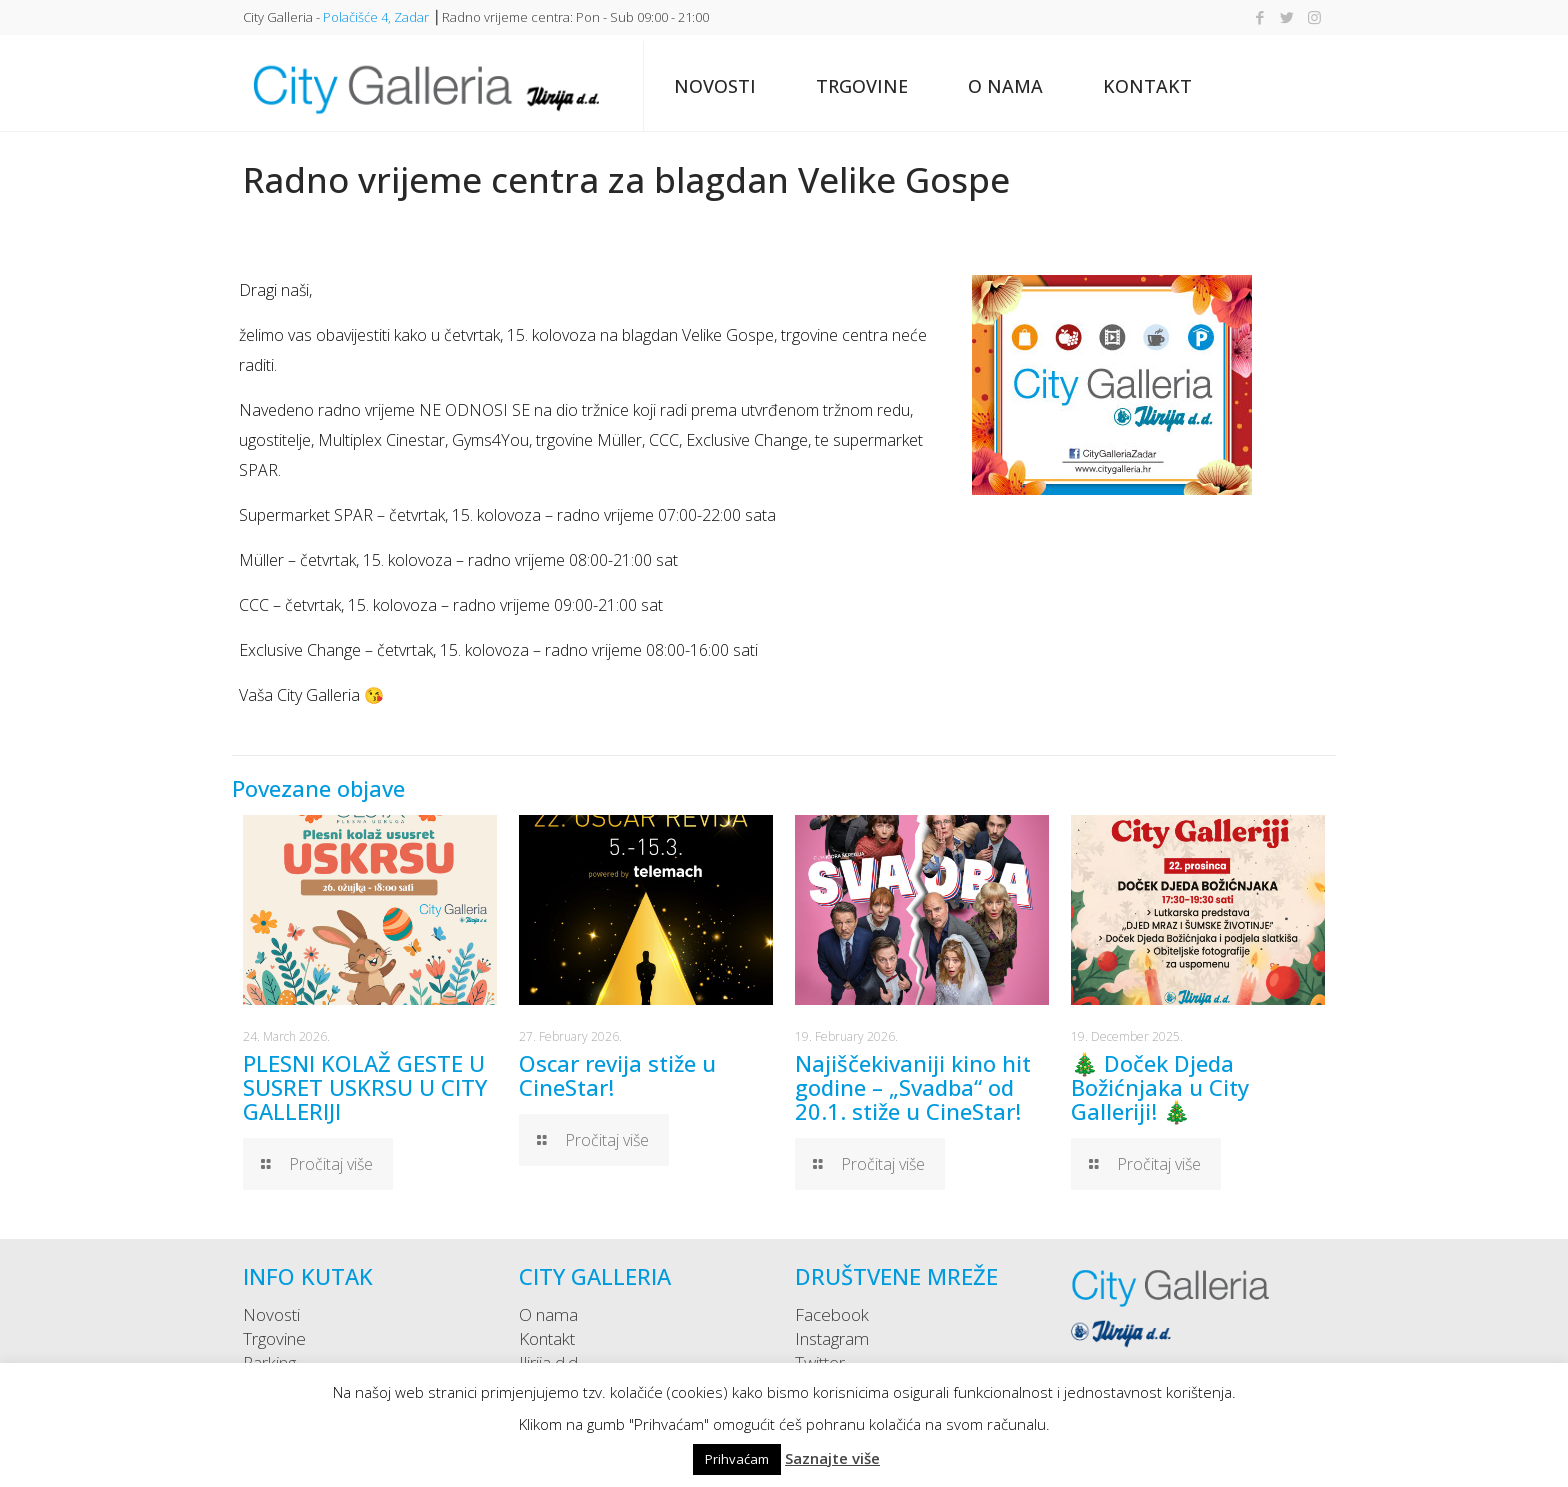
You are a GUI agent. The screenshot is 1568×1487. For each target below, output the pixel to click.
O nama (548, 1314)
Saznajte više (832, 1458)
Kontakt (547, 1338)
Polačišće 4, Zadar (376, 17)
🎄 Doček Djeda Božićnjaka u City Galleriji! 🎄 (1160, 1087)
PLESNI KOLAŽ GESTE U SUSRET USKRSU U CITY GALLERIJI (365, 1087)
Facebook (832, 1314)
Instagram (832, 1338)
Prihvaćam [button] (737, 1459)
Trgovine (274, 1338)
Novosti (271, 1314)
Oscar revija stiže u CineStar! (617, 1075)
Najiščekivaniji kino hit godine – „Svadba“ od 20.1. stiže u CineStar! (913, 1087)
